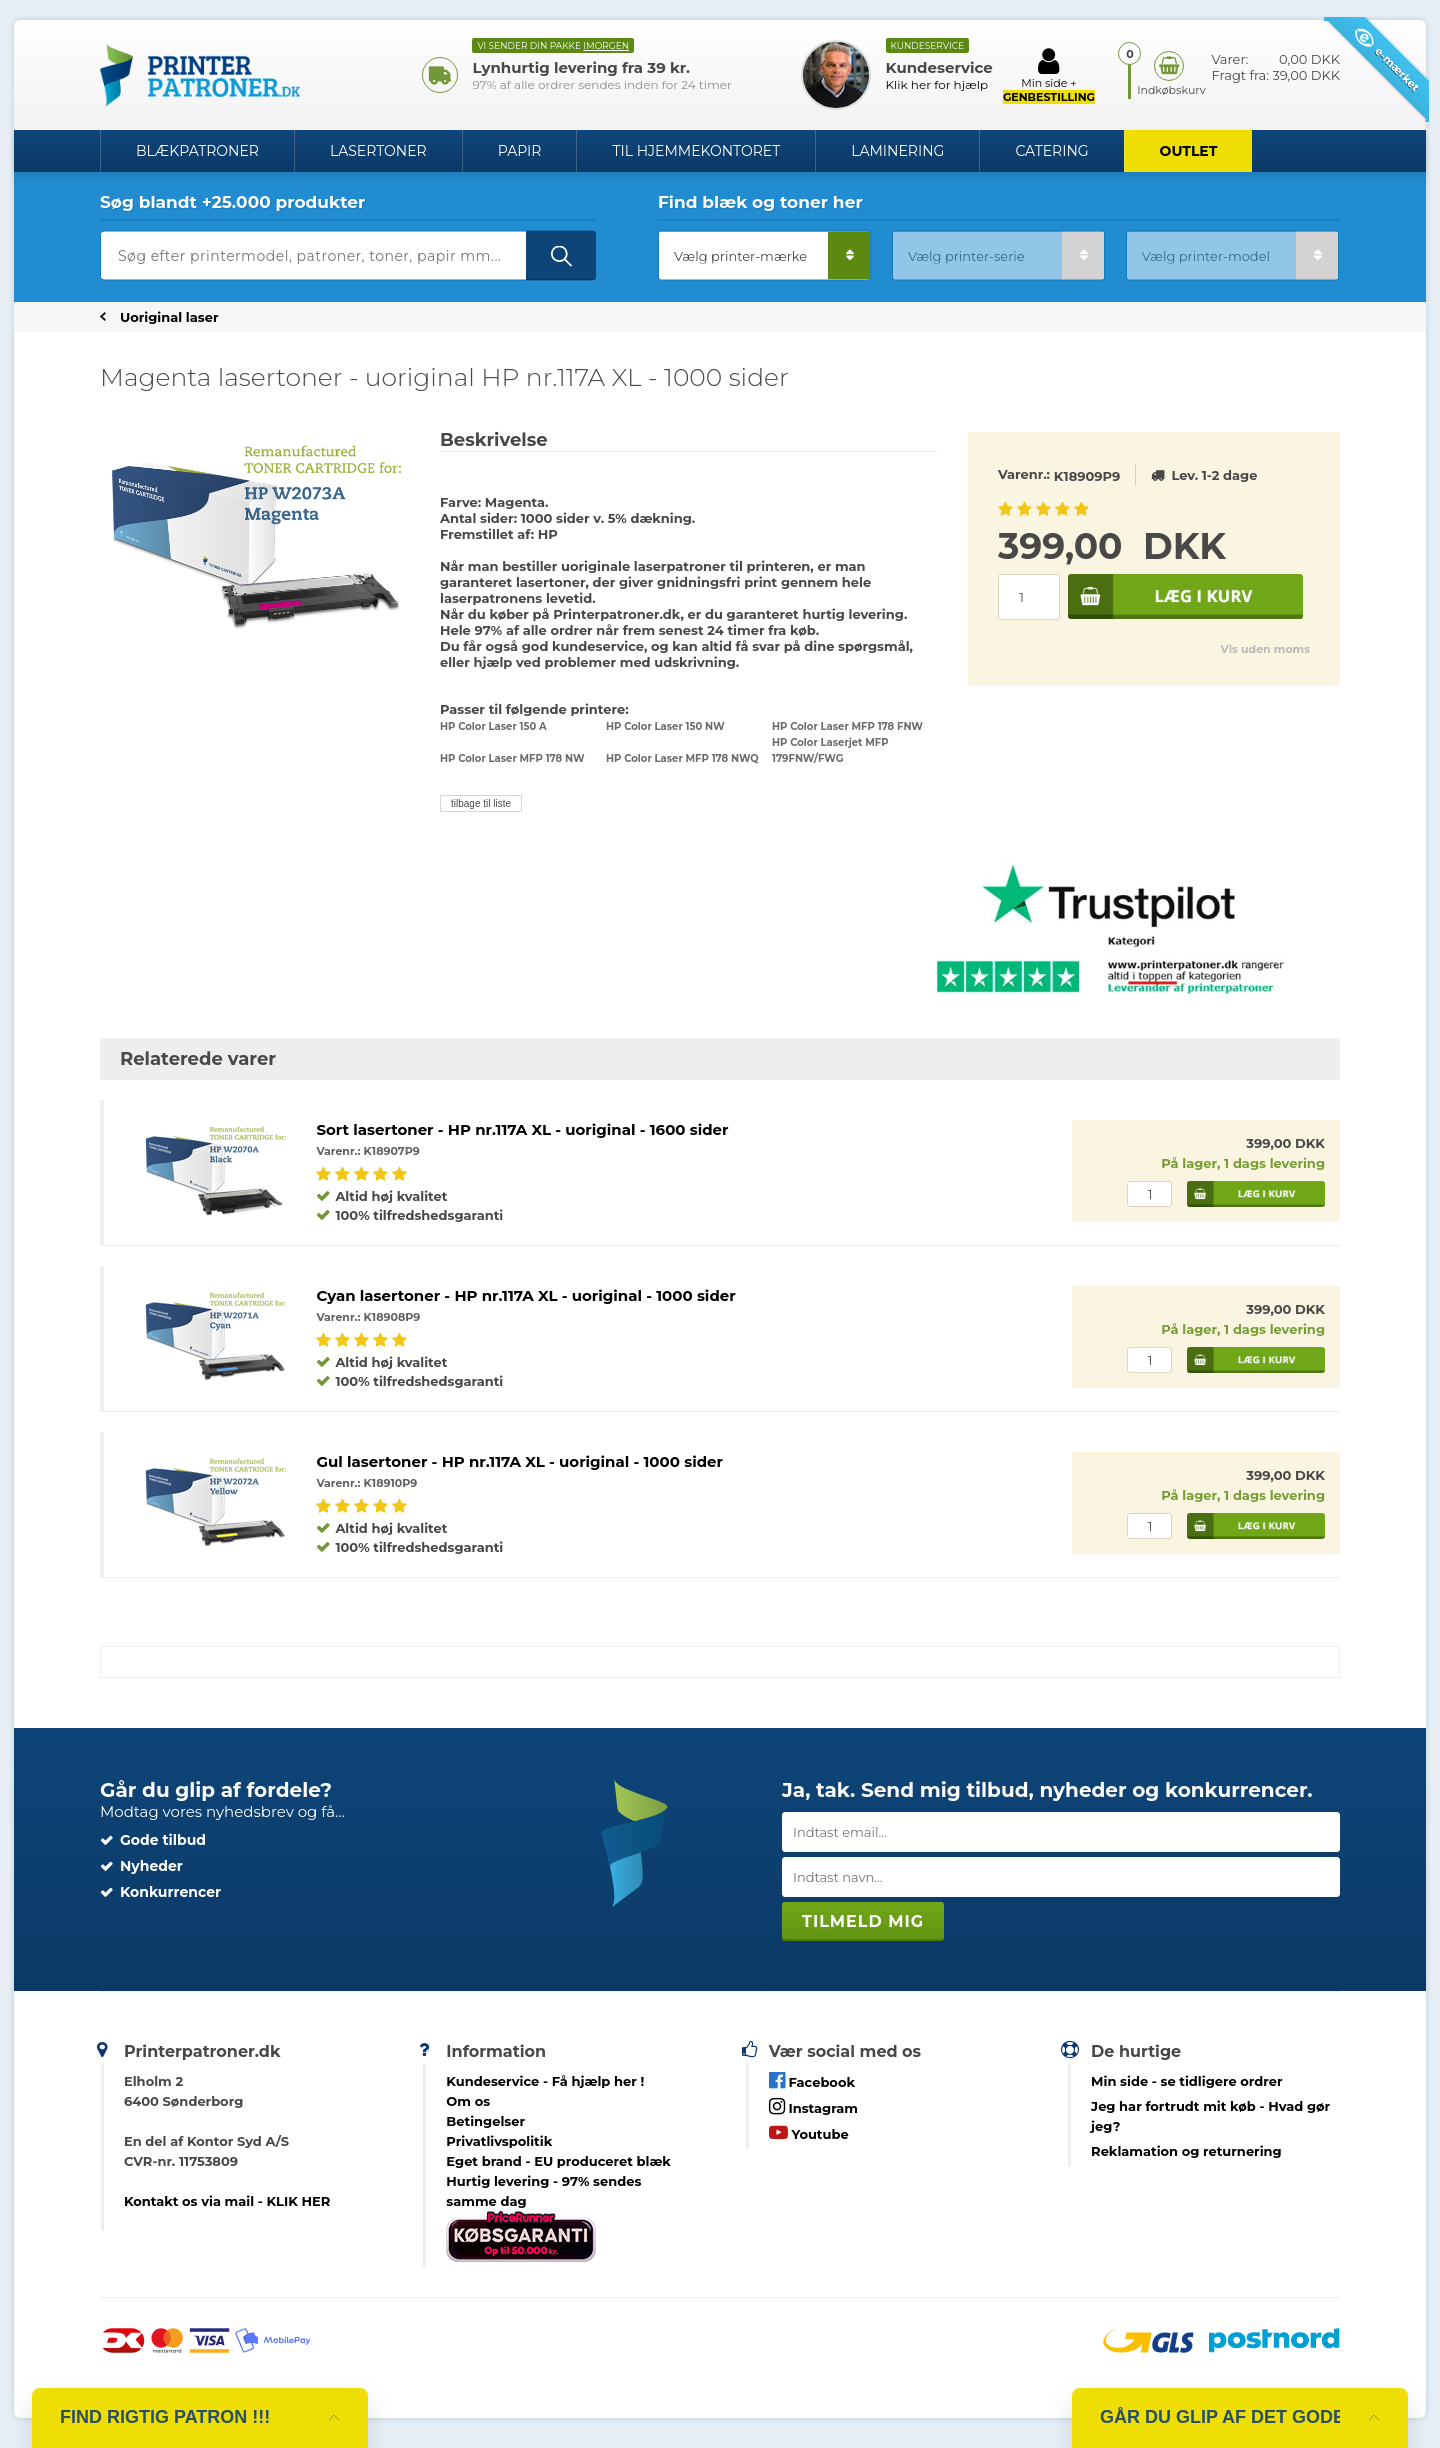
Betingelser (485, 2121)
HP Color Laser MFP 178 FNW (847, 726)
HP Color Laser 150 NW (665, 726)
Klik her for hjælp (937, 84)
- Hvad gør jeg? (1210, 2116)
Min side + (1049, 75)
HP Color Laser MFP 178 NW (512, 758)
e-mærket (1387, 59)
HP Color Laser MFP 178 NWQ (682, 758)
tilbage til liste (481, 803)
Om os (468, 2101)
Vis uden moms (1265, 649)
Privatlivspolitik (499, 2141)
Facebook (812, 2080)
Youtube (809, 2132)
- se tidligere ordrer (1187, 2081)
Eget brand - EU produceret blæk (558, 2161)
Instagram (813, 2106)
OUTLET (1189, 151)
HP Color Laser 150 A (493, 726)
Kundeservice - (545, 2081)
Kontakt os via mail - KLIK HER (227, 2201)
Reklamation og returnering (1186, 2151)
